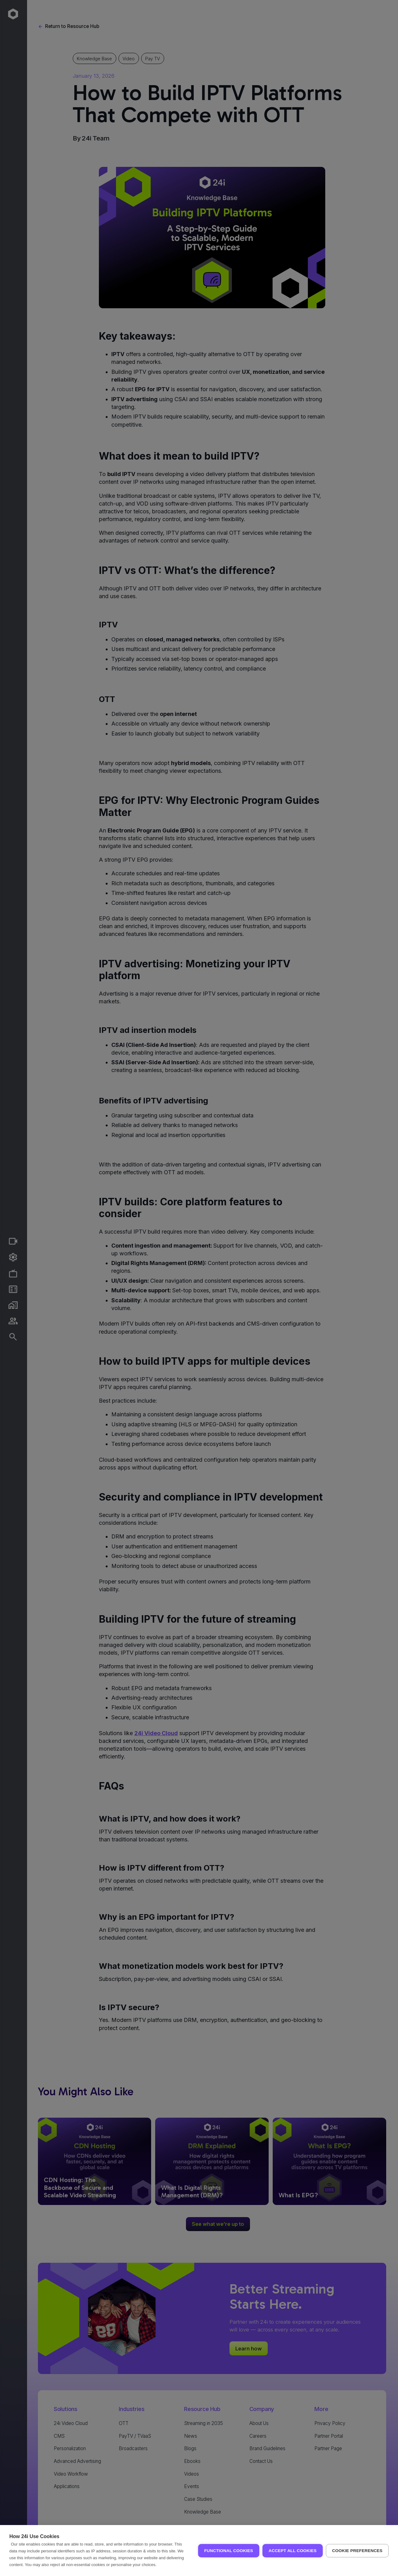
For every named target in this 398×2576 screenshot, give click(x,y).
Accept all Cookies (293, 2550)
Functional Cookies (228, 2550)
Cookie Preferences (357, 2550)
